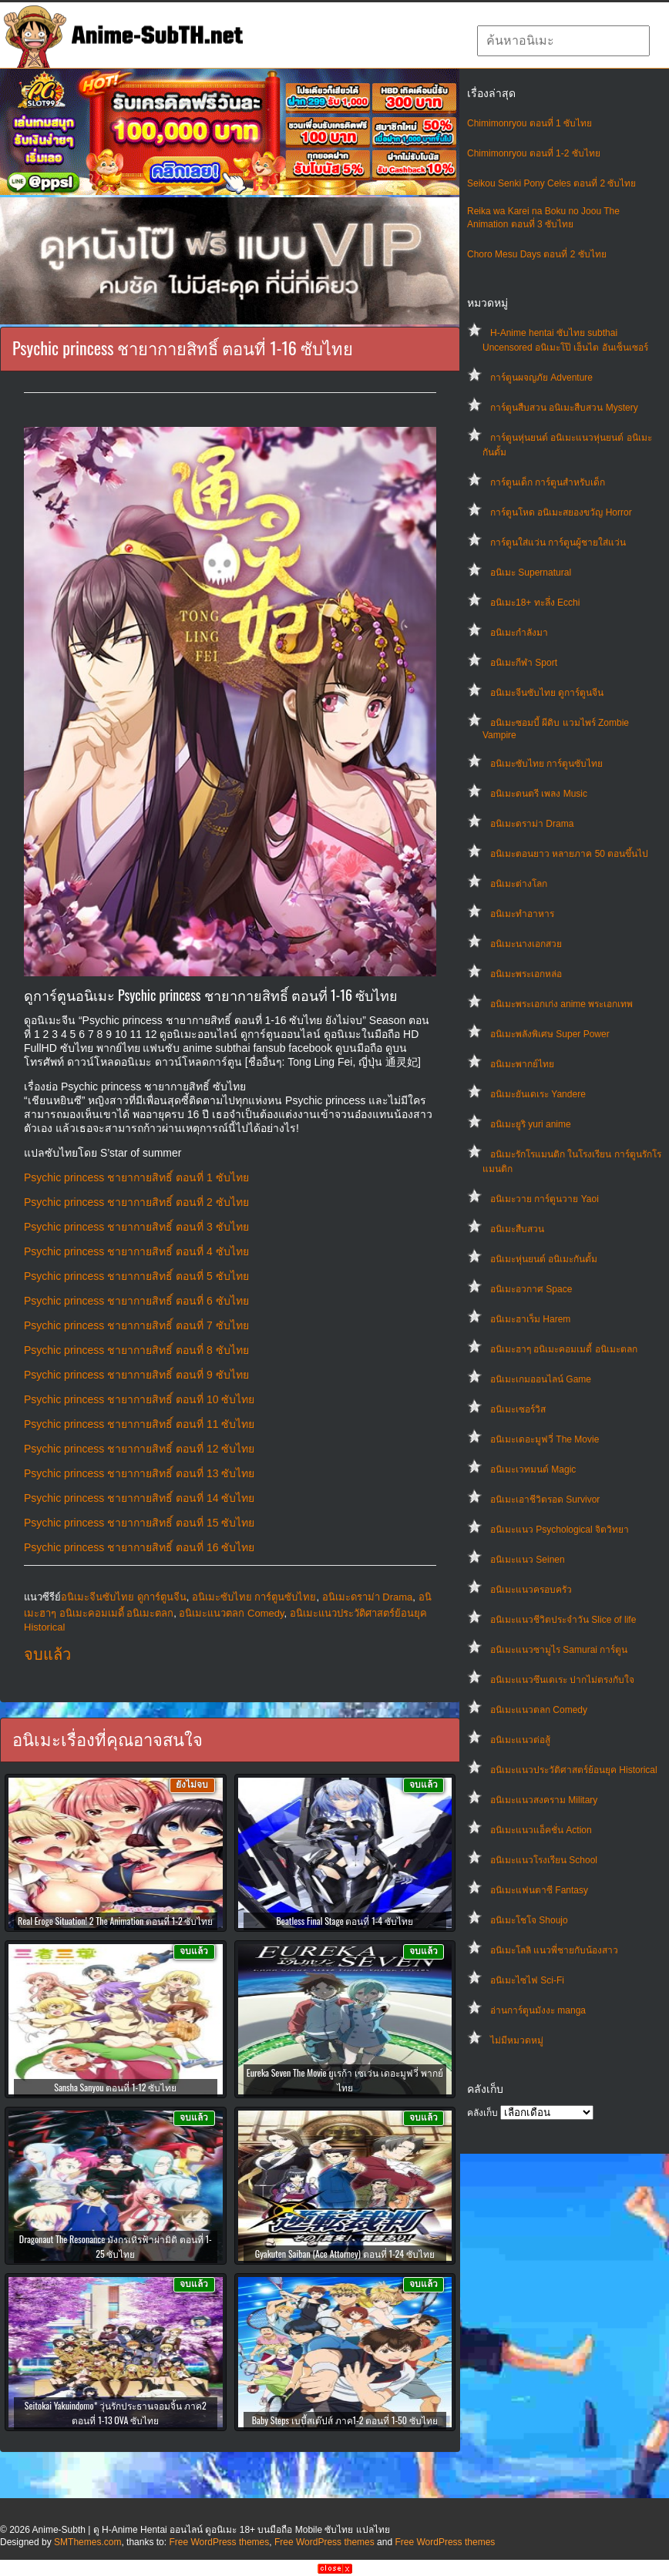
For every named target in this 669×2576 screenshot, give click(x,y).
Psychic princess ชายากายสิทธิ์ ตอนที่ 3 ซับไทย (136, 1227)
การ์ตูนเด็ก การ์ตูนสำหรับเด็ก (547, 482)
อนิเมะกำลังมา (519, 632)
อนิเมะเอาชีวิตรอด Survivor (545, 1499)
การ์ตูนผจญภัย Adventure (541, 377)
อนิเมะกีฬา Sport (523, 662)
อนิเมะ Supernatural (530, 572)
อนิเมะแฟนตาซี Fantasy (539, 1890)
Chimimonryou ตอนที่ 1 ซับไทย (529, 123)
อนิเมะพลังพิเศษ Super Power (550, 1034)
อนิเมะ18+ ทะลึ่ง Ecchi (535, 602)
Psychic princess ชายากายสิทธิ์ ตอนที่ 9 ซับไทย (136, 1375)
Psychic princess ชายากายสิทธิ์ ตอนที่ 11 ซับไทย (139, 1424)
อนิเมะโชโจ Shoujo (529, 1920)
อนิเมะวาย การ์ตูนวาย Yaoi (544, 1199)
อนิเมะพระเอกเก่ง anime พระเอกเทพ (561, 1004)
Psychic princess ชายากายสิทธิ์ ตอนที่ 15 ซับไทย (139, 1522)
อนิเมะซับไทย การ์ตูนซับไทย (546, 763)
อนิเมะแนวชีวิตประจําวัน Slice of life (563, 1619)
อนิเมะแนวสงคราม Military (543, 1800)
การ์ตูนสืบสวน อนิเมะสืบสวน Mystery (564, 407)
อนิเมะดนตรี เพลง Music (538, 793)
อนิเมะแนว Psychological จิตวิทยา (559, 1529)
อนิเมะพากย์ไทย (522, 1064)
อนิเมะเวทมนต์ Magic (533, 1469)
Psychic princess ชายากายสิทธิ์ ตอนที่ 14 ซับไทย (139, 1498)
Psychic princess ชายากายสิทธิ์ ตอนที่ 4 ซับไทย (136, 1251)
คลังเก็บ (482, 2112)
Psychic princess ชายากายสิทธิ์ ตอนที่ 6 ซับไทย (136, 1301)
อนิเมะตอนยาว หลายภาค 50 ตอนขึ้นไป (569, 853)
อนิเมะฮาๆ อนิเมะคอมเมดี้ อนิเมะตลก (563, 1349)
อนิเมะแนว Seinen (527, 1559)
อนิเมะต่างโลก (518, 883)
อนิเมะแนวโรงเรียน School (543, 1860)
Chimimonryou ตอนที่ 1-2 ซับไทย (533, 153)
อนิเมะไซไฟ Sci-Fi (527, 1980)
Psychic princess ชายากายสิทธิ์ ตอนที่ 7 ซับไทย (136, 1325)
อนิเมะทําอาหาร (522, 913)
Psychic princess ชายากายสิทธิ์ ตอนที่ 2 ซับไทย (136, 1202)
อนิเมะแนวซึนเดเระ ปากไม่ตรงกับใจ (562, 1679)
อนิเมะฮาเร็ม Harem (530, 1319)
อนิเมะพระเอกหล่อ (526, 974)
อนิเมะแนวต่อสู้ (520, 1740)
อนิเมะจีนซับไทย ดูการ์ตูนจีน (546, 692)
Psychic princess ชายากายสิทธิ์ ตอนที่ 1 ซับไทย (136, 1177)
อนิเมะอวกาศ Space (531, 1289)
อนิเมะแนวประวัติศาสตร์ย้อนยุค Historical (573, 1770)
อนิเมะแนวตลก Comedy (538, 1709)
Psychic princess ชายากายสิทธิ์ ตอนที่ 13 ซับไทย (139, 1473)
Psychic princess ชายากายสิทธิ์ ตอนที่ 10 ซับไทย (139, 1399)
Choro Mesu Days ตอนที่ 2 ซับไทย (537, 254)
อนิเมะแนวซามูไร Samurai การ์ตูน (558, 1649)
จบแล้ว (47, 1654)
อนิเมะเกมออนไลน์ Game (540, 1379)
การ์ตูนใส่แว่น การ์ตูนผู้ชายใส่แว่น (558, 542)
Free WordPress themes (219, 2542)
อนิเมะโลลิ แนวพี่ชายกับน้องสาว (554, 1950)
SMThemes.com (87, 2542)
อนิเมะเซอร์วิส (518, 1409)
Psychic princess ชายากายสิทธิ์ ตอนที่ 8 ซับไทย (136, 1350)
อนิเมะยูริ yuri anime (530, 1124)
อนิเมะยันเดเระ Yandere (538, 1094)
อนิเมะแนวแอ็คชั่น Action (541, 1830)
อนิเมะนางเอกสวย (526, 944)
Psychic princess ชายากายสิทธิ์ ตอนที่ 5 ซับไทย (136, 1276)
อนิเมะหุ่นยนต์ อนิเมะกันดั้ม (543, 1259)
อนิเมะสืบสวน (517, 1229)
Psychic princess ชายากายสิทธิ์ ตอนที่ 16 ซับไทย (139, 1547)
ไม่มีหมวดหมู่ (516, 2040)
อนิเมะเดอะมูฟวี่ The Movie (544, 1439)
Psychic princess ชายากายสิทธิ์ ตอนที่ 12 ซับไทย (139, 1448)
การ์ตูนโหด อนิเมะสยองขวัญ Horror (561, 512)
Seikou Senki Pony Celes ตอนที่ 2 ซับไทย (551, 183)
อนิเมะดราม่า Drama (531, 823)
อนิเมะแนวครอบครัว (531, 1589)
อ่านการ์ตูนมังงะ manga (538, 2010)
